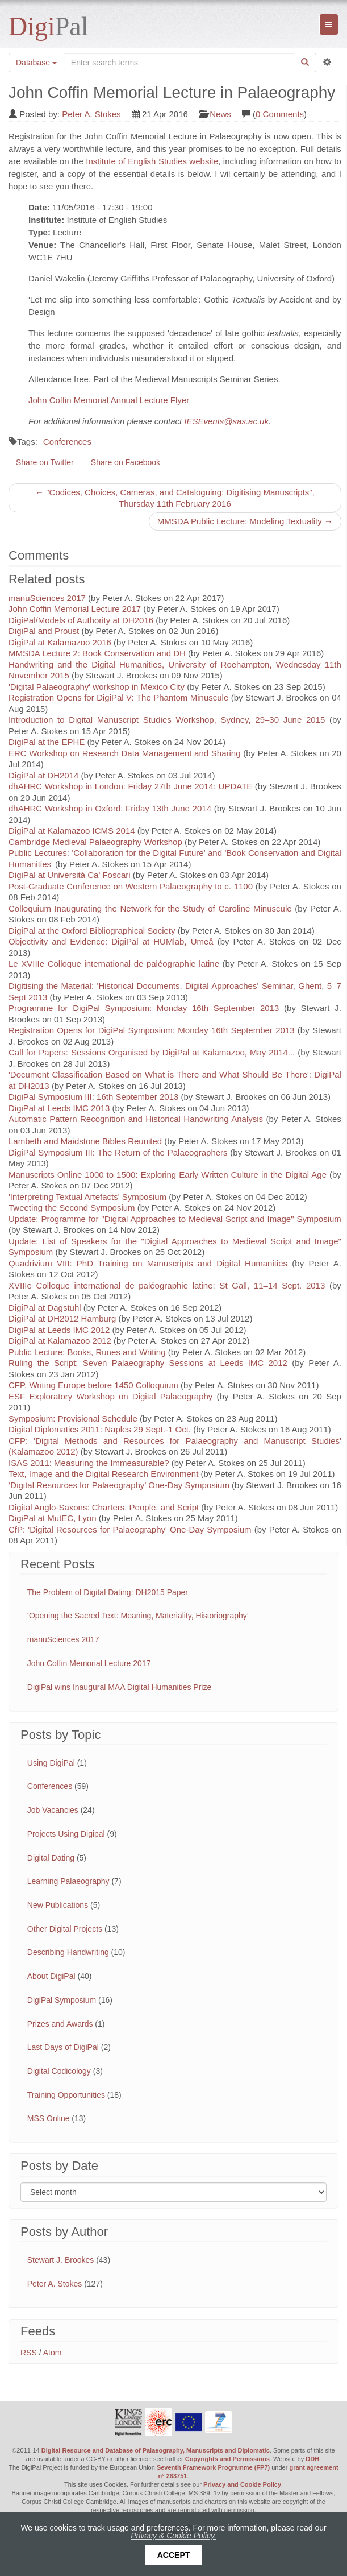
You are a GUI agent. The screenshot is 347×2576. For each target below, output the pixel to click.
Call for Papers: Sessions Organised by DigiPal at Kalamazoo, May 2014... (152, 1052)
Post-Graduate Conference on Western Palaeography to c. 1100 (131, 886)
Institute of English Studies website (152, 161)
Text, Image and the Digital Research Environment (103, 1473)
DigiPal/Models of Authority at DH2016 (81, 620)
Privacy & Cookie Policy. (173, 2535)
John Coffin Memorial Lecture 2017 (75, 609)
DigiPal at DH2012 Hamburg (62, 1318)
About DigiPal (51, 1976)
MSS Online (48, 2118)
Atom (52, 2352)
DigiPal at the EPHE (47, 742)
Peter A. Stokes (91, 114)
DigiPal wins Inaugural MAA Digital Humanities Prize (119, 1687)
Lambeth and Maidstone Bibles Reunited (85, 1141)
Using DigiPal (51, 1762)
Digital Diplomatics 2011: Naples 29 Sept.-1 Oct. (100, 1429)
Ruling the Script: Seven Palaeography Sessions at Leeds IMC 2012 (148, 1363)
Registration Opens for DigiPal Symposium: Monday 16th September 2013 (152, 1030)
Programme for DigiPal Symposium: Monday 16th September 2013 (144, 1008)
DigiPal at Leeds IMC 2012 (59, 1330)
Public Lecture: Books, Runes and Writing (87, 1352)
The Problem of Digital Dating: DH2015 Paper (107, 1592)
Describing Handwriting (68, 1952)
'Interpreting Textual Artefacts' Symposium (87, 1197)
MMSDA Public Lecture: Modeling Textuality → (245, 521)
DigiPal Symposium (61, 2000)
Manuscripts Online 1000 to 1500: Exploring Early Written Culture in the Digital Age (168, 1174)
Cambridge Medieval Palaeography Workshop (95, 842)
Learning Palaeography (68, 1881)
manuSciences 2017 (47, 598)
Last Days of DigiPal (63, 2047)
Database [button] (36, 62)
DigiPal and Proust (44, 631)
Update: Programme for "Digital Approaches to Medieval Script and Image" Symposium (175, 1219)
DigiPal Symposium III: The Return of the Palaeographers (118, 1152)
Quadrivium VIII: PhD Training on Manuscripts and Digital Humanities (148, 1263)
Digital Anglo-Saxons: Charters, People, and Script (104, 1507)
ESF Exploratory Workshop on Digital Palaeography (110, 1396)
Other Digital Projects (64, 1928)
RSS (28, 2352)
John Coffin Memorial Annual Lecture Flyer (108, 400)
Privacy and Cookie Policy (242, 2484)
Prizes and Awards (60, 2023)
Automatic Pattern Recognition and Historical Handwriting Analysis (136, 1119)
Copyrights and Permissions (227, 2458)
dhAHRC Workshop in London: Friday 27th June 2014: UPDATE (130, 786)
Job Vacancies (52, 1810)
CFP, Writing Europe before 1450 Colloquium (93, 1385)
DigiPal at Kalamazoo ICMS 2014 (72, 830)
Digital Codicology (59, 2071)
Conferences (67, 441)
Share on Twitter (45, 462)
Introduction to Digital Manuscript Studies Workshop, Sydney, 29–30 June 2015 (167, 719)
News (220, 114)
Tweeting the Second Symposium (72, 1207)
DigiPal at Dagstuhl (45, 1307)
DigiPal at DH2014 (43, 775)
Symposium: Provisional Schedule (73, 1418)
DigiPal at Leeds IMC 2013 (59, 1108)
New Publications (57, 1905)
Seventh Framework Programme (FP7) (213, 2467)
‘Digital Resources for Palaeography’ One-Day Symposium (119, 1485)
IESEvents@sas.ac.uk (226, 421)
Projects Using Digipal (66, 1833)
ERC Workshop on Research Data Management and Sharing (125, 753)
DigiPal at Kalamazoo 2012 (60, 1340)
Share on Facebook (125, 462)
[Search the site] (179, 62)
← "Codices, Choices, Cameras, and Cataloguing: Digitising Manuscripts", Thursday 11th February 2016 (175, 497)
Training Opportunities (66, 2094)
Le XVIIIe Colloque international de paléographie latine (114, 963)
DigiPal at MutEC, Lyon (53, 1518)
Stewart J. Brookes (60, 2259)
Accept (173, 2555)
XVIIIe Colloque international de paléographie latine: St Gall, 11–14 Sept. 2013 (167, 1285)
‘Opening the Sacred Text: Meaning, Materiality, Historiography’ (138, 1615)
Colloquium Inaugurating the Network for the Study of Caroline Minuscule (150, 908)
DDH (312, 2458)
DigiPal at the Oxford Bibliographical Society (92, 930)
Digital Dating (50, 1857)
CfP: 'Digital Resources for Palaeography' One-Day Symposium (130, 1529)
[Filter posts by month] (173, 2192)
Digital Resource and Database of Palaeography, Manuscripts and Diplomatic (155, 2450)
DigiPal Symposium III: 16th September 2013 (93, 1096)
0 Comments (280, 114)
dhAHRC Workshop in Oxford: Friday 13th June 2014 (111, 808)
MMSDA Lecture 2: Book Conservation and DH (97, 653)
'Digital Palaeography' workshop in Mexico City (97, 686)
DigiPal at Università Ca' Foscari (70, 875)
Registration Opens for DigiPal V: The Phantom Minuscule (118, 697)
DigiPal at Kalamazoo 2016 (60, 642)
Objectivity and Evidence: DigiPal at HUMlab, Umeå (111, 941)
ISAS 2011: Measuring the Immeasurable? (89, 1463)
